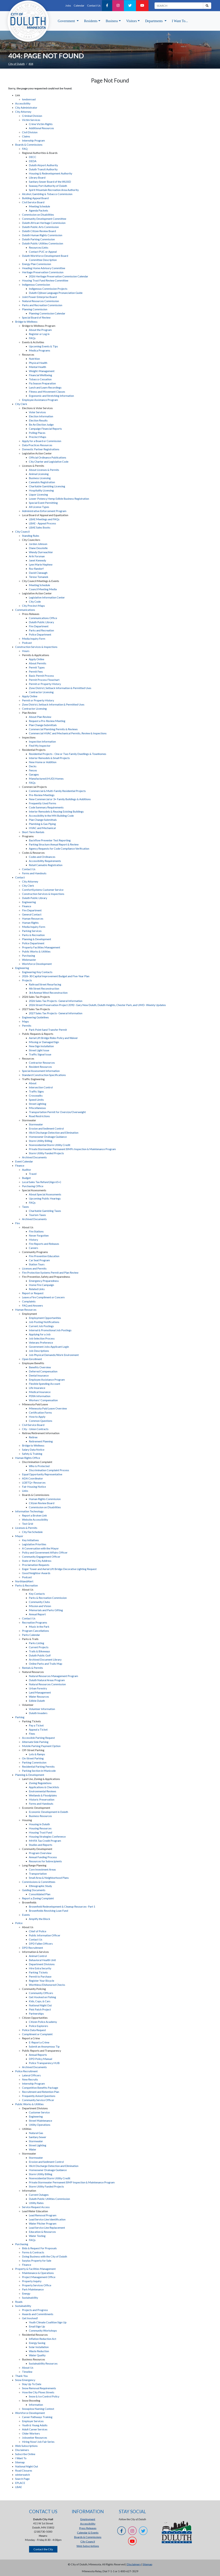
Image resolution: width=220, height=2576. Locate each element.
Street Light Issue (39, 1050)
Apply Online (36, 659)
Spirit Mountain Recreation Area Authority (54, 189)
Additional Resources (41, 128)
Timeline (27, 2371)
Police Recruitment (26, 2071)
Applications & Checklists (44, 1787)
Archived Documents (34, 1157)
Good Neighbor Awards (36, 1573)
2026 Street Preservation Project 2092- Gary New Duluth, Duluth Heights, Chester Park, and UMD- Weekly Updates (97, 1005)
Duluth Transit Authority (43, 169)
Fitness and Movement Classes (47, 391)
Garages (34, 774)
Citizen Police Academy (43, 2021)
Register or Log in (39, 334)
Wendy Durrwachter (41, 552)
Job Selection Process (42, 1338)
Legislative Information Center (47, 597)
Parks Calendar (31, 1634)
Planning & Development (36, 939)
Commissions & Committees (38, 1881)
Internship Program (33, 140)
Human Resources (32, 918)
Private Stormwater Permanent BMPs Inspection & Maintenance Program (72, 1149)
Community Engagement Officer (41, 1556)
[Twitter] (130, 5)
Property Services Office (36, 2285)
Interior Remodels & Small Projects (49, 758)
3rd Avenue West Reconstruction (48, 992)
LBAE (18, 2487)
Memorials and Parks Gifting (46, 1610)
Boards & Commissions (28, 144)
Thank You (21, 2375)
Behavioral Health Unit (42, 1960)
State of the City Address (36, 1560)
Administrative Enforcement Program (44, 511)
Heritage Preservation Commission (42, 272)
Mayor (19, 1536)
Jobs (68, 5)
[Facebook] (107, 5)
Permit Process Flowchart (44, 679)
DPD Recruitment (32, 1947)
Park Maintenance (33, 2289)
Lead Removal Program (42, 2215)
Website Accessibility (35, 1519)
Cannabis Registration (42, 482)
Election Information (41, 416)
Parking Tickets (38, 1972)
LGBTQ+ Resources (34, 1482)
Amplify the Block (39, 1918)
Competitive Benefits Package (40, 2087)
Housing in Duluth (39, 1824)
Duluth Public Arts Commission (40, 226)
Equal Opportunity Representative (42, 1474)
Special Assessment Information (41, 1070)
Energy (26, 2293)
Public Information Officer (44, 1935)
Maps (25, 1021)
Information (36, 2404)
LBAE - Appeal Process (42, 523)
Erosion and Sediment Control (46, 1128)
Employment (87, 2519)
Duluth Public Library (41, 622)
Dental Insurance (39, 1375)
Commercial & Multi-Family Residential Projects (57, 790)
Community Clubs (39, 1601)
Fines (32, 1733)
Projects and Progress (35, 2310)
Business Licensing (40, 478)
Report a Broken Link (34, 1515)
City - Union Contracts (35, 1429)
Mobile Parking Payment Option (41, 1746)
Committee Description (43, 259)
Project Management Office (38, 2277)
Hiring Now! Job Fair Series (38, 2441)
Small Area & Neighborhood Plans (49, 1877)
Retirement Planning (41, 1441)
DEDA (32, 161)
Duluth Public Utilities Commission (42, 243)
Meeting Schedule (39, 206)
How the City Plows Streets (38, 2392)
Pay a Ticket (36, 1725)
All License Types (39, 506)
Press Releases (87, 2528)
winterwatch (22, 2474)
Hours (25, 650)
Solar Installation (39, 2347)
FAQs (32, 338)
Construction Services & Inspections (36, 646)
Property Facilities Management (41, 947)
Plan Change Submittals (43, 725)
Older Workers (31, 2433)
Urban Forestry (38, 1688)
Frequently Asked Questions (38, 2095)
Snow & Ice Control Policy (44, 2396)
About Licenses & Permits (44, 469)
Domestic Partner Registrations (40, 449)
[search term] (179, 5)
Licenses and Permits (34, 1268)
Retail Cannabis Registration (45, 865)
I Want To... (180, 21)
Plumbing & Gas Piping (42, 823)
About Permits (37, 663)
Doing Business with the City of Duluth (44, 2256)
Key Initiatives (30, 1540)
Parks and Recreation (41, 630)
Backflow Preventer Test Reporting (50, 840)
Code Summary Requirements (46, 807)
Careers (33, 1247)
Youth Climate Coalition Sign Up (48, 2322)
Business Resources (40, 1816)
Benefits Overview (40, 1367)
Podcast (27, 642)
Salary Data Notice (33, 1449)
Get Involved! (30, 2318)
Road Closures (23, 2470)
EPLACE (20, 2482)
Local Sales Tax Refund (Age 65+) (41, 1182)
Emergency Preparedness (44, 1280)
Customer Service (39, 2112)
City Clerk (21, 403)
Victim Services (31, 119)
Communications (25, 609)
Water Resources (39, 1696)
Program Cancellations (35, 1630)
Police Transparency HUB (44, 2063)
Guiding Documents (33, 1890)
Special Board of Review (36, 317)
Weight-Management (41, 371)
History (33, 1239)
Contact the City (43, 2549)
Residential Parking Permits (38, 1766)
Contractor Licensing (41, 692)
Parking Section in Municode (39, 1770)
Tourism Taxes (37, 1214)
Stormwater (36, 1124)
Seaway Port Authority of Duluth (48, 185)
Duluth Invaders (38, 1713)
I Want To (20, 2458)
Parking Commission (34, 1762)
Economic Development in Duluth (48, 1811)
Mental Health (37, 366)
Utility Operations (39, 2124)
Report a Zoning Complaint (38, 1898)
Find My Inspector (40, 745)
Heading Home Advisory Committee (43, 268)
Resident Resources (40, 1066)
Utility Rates (36, 2202)
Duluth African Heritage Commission (43, 222)
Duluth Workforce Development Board (45, 255)
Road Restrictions (39, 1116)
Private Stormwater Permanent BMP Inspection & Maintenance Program (72, 2182)
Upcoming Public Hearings (45, 1198)
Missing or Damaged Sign (44, 1042)
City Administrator (26, 107)
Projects (27, 980)
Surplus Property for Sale (36, 2260)
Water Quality (37, 2355)
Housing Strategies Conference (47, 1836)
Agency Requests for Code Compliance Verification (59, 848)
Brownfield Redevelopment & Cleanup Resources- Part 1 (62, 1906)
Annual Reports (38, 2054)
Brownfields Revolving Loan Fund (48, 1910)
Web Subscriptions (26, 2445)
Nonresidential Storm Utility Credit (49, 1144)
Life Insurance (37, 1387)
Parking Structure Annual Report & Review (54, 844)
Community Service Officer (38, 2100)
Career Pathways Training (37, 2417)
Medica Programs (39, 350)
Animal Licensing (39, 473)
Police (19, 1923)
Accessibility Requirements (45, 860)
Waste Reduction (39, 2351)
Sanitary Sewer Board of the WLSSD (50, 181)
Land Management (40, 1692)
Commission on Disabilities (38, 214)
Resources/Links (38, 247)
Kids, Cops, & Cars (39, 2001)
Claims (26, 136)
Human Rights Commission (45, 1499)
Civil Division (29, 132)
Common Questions (40, 1420)
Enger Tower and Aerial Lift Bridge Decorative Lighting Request (59, 1569)
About (32, 1083)
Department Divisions (42, 1964)
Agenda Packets (38, 210)
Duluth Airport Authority (43, 165)
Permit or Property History (45, 683)
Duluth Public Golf (40, 1655)
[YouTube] (142, 5)
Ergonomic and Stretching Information (51, 395)
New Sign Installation (41, 1046)
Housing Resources (40, 1828)
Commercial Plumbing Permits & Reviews (53, 729)
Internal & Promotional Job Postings (50, 1330)
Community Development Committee (44, 218)
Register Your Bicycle (41, 1980)
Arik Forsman (37, 556)
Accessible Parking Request (38, 1737)
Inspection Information (42, 741)
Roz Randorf (36, 568)
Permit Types (37, 667)
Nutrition (34, 358)
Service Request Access (36, 2207)
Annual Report (37, 1614)
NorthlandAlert (24, 1581)
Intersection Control (41, 1087)
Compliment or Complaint (37, 2034)
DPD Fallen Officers (41, 1943)
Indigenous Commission (36, 284)
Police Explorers (38, 2025)
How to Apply (37, 1416)
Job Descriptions (39, 1350)
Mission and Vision (40, 1606)
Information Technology (29, 1511)
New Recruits (30, 2079)
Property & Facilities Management (35, 2268)
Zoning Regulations (40, 1783)
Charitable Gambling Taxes (45, 1210)
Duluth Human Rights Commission (42, 235)
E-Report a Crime (39, 2042)
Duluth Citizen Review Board (39, 231)
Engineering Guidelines (35, 1017)
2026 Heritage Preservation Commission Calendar (58, 276)
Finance (26, 906)
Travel (32, 1173)
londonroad (29, 99)
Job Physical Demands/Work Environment (54, 1354)
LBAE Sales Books (39, 527)
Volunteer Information (42, 1708)
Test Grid (27, 1523)
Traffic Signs (36, 1091)
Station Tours (37, 1264)
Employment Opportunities (45, 1317)
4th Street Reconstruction (44, 988)
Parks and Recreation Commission (42, 305)
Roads (19, 2301)
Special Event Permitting (43, 502)
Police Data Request (34, 2030)
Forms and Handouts (34, 873)
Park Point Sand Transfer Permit (48, 1029)
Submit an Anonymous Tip (44, 2046)
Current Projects (38, 1647)
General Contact (31, 914)
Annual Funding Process (43, 1857)
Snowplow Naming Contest (38, 2408)
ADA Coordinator (32, 1478)
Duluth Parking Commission (38, 239)
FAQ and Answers (32, 1305)
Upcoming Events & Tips (43, 346)
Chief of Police (37, 1931)
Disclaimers (22, 2449)
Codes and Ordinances (42, 856)
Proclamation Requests (35, 1564)
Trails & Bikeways (39, 1651)
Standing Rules (30, 535)
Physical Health (38, 362)
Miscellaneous (37, 1107)
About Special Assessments (45, 1194)
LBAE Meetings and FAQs (44, 519)
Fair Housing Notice (34, 1486)
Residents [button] (90, 21)
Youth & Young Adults (34, 2425)
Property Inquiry (31, 2281)
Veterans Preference (41, 1342)
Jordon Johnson (38, 543)
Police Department (40, 634)
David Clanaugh (38, 572)
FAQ (25, 148)
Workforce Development (37, 963)
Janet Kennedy (37, 560)
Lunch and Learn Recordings (45, 387)
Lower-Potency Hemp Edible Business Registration (59, 498)
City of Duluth (16, 63)
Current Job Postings (41, 1326)
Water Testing (37, 2235)
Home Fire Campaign (41, 1284)
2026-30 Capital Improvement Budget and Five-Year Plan (55, 976)
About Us (27, 2367)
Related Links (37, 1289)
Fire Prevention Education (44, 1256)
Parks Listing (36, 1643)
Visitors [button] (131, 21)
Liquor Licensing (38, 494)
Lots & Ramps (37, 1754)
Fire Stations (36, 1231)
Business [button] (112, 21)
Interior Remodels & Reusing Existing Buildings (56, 811)
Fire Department (38, 626)
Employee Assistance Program (40, 399)
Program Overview (40, 1853)
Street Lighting (37, 1103)
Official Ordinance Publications (47, 457)
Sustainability (30, 2297)
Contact (20, 877)
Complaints (29, 1301)
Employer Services (33, 2421)
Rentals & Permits (32, 1667)
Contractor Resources (42, 1062)
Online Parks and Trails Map (45, 1663)
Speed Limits (36, 1099)
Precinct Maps (37, 436)
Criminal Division (32, 115)
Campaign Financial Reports (45, 428)
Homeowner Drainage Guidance (48, 1136)
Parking (19, 1717)
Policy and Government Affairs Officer (45, 1552)
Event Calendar (24, 1161)
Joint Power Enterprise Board (39, 296)
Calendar (79, 5)
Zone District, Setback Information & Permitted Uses (60, 688)
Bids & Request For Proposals (39, 2248)
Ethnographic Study (40, 1885)
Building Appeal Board (35, 198)
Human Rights (30, 922)
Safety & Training (32, 1453)
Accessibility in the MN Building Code (51, 815)
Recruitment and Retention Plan (40, 2091)
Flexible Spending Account (44, 1383)
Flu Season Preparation (42, 383)
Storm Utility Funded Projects (46, 1153)
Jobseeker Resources (34, 2437)
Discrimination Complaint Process (49, 1470)
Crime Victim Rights (41, 124)
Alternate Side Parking (35, 1741)
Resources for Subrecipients (45, 1861)
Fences (33, 770)
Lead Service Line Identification (47, 2219)
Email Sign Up (37, 2326)
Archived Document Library (45, 1659)
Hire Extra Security (40, 1968)
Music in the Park (39, 1626)
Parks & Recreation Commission (48, 1597)
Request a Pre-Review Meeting (47, 720)
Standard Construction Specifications (44, 1075)
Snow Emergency (25, 2379)
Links (25, 1490)
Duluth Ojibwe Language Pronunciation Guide (55, 292)
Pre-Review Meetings (41, 795)
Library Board (37, 177)
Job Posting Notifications (44, 1322)
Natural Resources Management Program (53, 1676)
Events (26, 1914)
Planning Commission (34, 309)
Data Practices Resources (37, 445)
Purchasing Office (32, 1186)
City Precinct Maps (33, 605)
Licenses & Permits (26, 1527)
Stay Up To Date (31, 2384)
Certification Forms (40, 1412)
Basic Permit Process (41, 675)
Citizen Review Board (41, 1503)
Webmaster (29, 959)
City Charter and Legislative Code (48, 461)
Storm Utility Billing (40, 1140)
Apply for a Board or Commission (41, 441)
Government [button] (67, 21)
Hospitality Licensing (41, 490)
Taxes (25, 1206)
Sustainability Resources (43, 2363)
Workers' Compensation (43, 1400)
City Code (35, 601)
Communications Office (43, 618)
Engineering (29, 902)
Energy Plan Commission (36, 264)
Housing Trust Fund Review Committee (45, 280)
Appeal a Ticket (38, 1729)
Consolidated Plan (39, 1894)
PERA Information (39, 1396)
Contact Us (94, 5)
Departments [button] (154, 21)
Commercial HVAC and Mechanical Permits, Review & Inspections (68, 733)
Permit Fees (36, 671)
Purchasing (28, 955)
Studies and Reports (40, 1844)
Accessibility (22, 103)
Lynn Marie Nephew (40, 564)
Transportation (38, 1873)
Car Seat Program (39, 1260)
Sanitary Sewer (37, 2137)
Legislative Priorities (34, 1544)
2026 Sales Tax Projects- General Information (55, 1000)
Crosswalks (36, 1095)
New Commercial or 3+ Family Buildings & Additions (60, 799)
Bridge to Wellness (26, 321)
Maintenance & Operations (38, 2272)
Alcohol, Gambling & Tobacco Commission (47, 194)
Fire (17, 1223)
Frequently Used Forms (42, 803)
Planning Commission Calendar (47, 313)
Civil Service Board (33, 202)
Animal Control (38, 1955)
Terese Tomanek (38, 576)
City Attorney (23, 111)
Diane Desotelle (38, 548)
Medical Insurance (40, 1391)
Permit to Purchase (40, 1976)
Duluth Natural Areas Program (47, 1680)
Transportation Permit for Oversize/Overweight (57, 1112)
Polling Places (37, 432)
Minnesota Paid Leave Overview (48, 1408)
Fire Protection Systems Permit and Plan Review (50, 1272)
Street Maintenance (40, 2120)
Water (32, 2149)
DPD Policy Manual (40, 2058)
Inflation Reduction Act (42, 2338)
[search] (207, 5)
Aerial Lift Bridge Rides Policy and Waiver (53, 1037)
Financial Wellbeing (40, 375)
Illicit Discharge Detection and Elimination (53, 1132)
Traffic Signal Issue (40, 1054)
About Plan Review (40, 716)
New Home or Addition (42, 762)
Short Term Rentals (33, 832)
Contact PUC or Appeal (43, 251)
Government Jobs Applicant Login (49, 1346)
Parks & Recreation (33, 935)
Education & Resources (42, 2231)
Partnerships (36, 2013)
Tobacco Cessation (40, 379)
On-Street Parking (33, 1758)
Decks (32, 766)
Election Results (38, 420)
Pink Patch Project (40, 2009)
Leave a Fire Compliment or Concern (43, 1297)
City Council (22, 531)
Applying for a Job (40, 1334)
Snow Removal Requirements (39, 2388)
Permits (26, 1025)
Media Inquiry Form (33, 638)
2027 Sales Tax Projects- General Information (55, 1013)
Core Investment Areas (42, 1869)
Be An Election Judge (41, 424)
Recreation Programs (34, 1622)
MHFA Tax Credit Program (45, 1840)
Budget (26, 1177)
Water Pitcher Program (42, 2223)
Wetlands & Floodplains (43, 1795)
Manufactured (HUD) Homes (46, 778)
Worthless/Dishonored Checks (47, 1984)
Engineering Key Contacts (37, 972)
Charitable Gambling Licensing (47, 486)
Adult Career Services (34, 2429)
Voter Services (37, 412)
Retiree (33, 1437)
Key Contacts (37, 1593)
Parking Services (32, 930)
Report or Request (32, 1293)
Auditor (26, 1169)
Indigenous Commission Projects (48, 288)
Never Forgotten (39, 1235)
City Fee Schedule (32, 1531)
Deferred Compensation (43, 1371)
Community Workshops (43, 2330)
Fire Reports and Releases (44, 1243)
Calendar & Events (87, 2532)
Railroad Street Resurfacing (45, 984)
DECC (32, 156)
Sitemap (20, 2462)
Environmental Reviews (42, 1791)
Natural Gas (36, 2132)
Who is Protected (39, 1466)
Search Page (22, 2478)
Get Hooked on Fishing (42, 1997)
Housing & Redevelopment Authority (50, 173)
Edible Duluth (37, 1700)
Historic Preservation (41, 1799)
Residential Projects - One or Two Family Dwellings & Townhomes (67, 753)
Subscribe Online (25, 2454)
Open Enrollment (32, 1359)
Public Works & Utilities (36, 951)
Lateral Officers (31, 2075)
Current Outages (39, 2194)
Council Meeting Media (43, 589)
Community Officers (41, 1993)
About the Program (40, 329)
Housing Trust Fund (40, 1832)
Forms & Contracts (33, 2252)
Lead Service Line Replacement (47, 2227)
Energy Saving (37, 2342)
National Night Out (40, 2005)
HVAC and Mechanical (42, 828)
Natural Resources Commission (40, 301)
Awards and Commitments (37, 2314)
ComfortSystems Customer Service (42, 889)
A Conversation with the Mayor (40, 1548)
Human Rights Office (27, 1457)
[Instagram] (118, 5)
